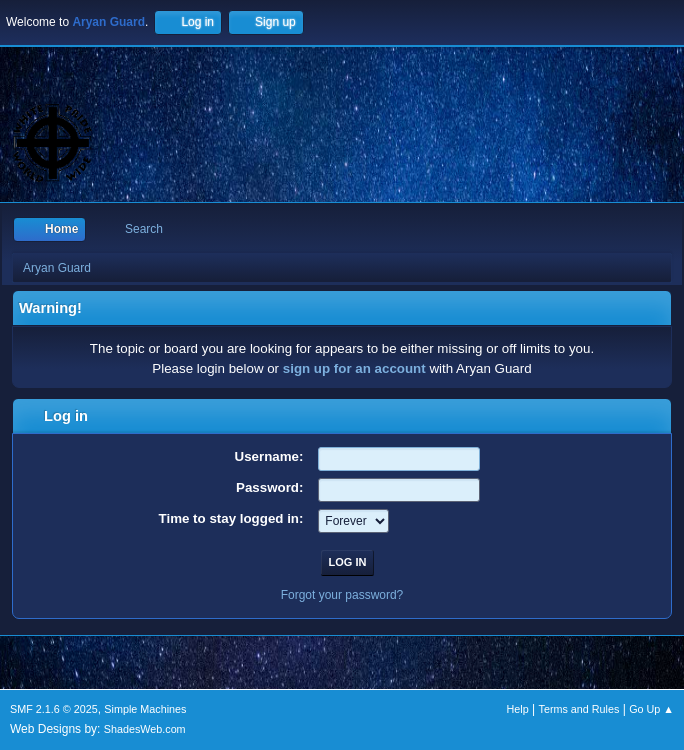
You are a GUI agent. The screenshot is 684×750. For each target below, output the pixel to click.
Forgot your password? (342, 595)
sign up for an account (354, 368)
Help (518, 709)
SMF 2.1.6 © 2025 (54, 709)
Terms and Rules (579, 709)
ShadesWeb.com (145, 729)
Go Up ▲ (651, 709)
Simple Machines (145, 709)
